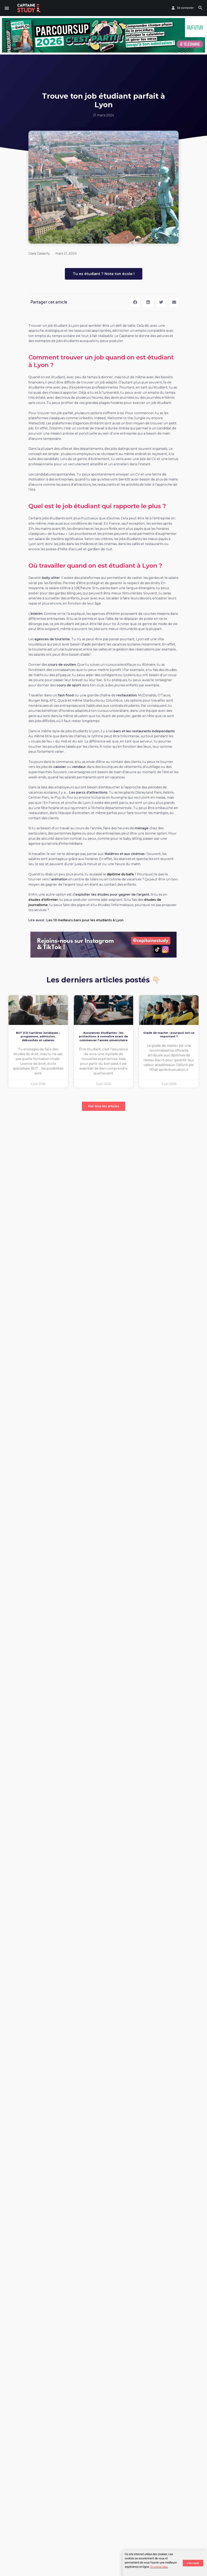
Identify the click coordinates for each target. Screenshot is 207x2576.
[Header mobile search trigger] (200, 7)
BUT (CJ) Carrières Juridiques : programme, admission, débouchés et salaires (38, 1036)
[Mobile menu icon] (7, 8)
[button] (135, 302)
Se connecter (185, 7)
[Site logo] (30, 8)
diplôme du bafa (120, 874)
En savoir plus (159, 2566)
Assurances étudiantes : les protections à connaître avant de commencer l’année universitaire (103, 1036)
